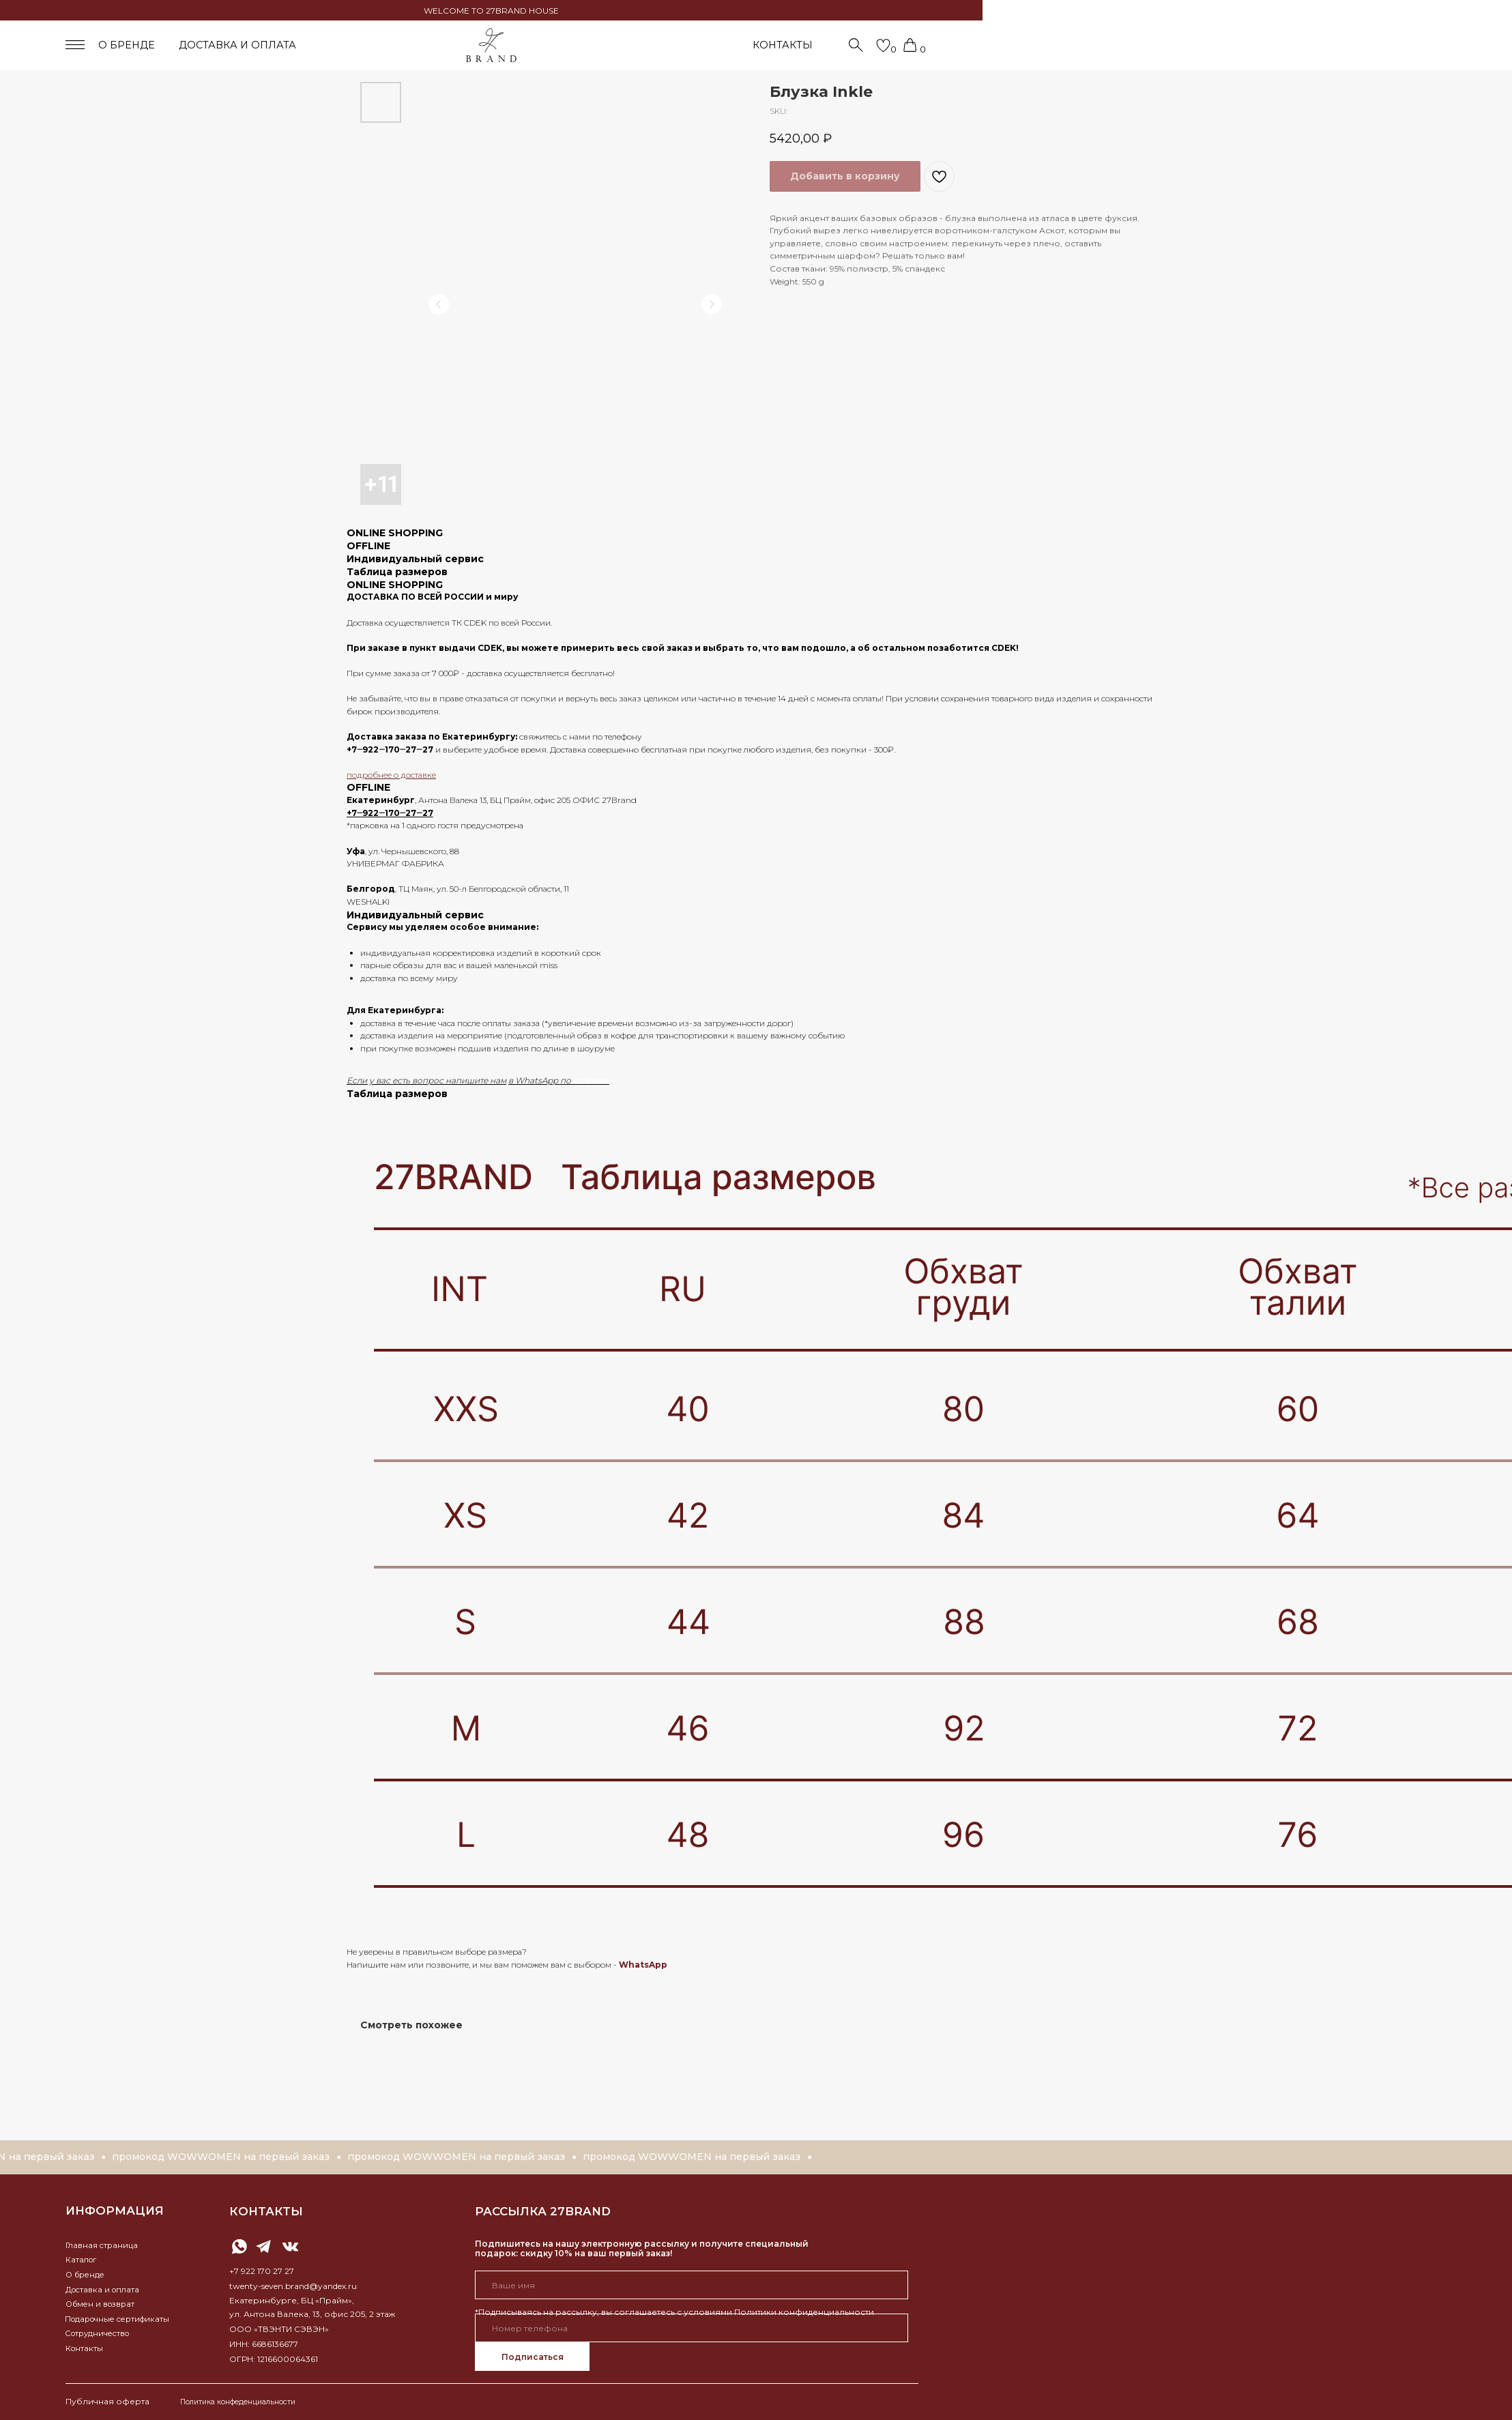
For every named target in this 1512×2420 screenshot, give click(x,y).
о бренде (126, 45)
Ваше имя (496, 2261)
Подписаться (532, 2357)
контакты (266, 2211)
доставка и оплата (237, 45)
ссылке (591, 1080)
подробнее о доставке (391, 775)
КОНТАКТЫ (783, 45)
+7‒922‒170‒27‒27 (390, 749)
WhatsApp (643, 1964)
